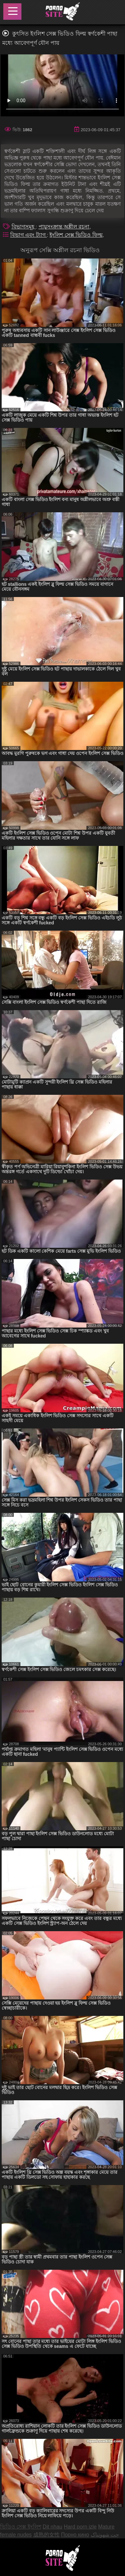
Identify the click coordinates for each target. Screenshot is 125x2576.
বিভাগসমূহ (24, 226)
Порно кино (75, 2534)
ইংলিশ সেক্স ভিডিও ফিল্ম (75, 235)
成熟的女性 (46, 2534)
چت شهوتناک (105, 2534)
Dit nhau (52, 2527)
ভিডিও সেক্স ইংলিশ (20, 2527)
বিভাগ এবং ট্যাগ (28, 235)
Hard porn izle (80, 2527)
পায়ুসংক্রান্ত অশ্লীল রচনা (64, 226)
